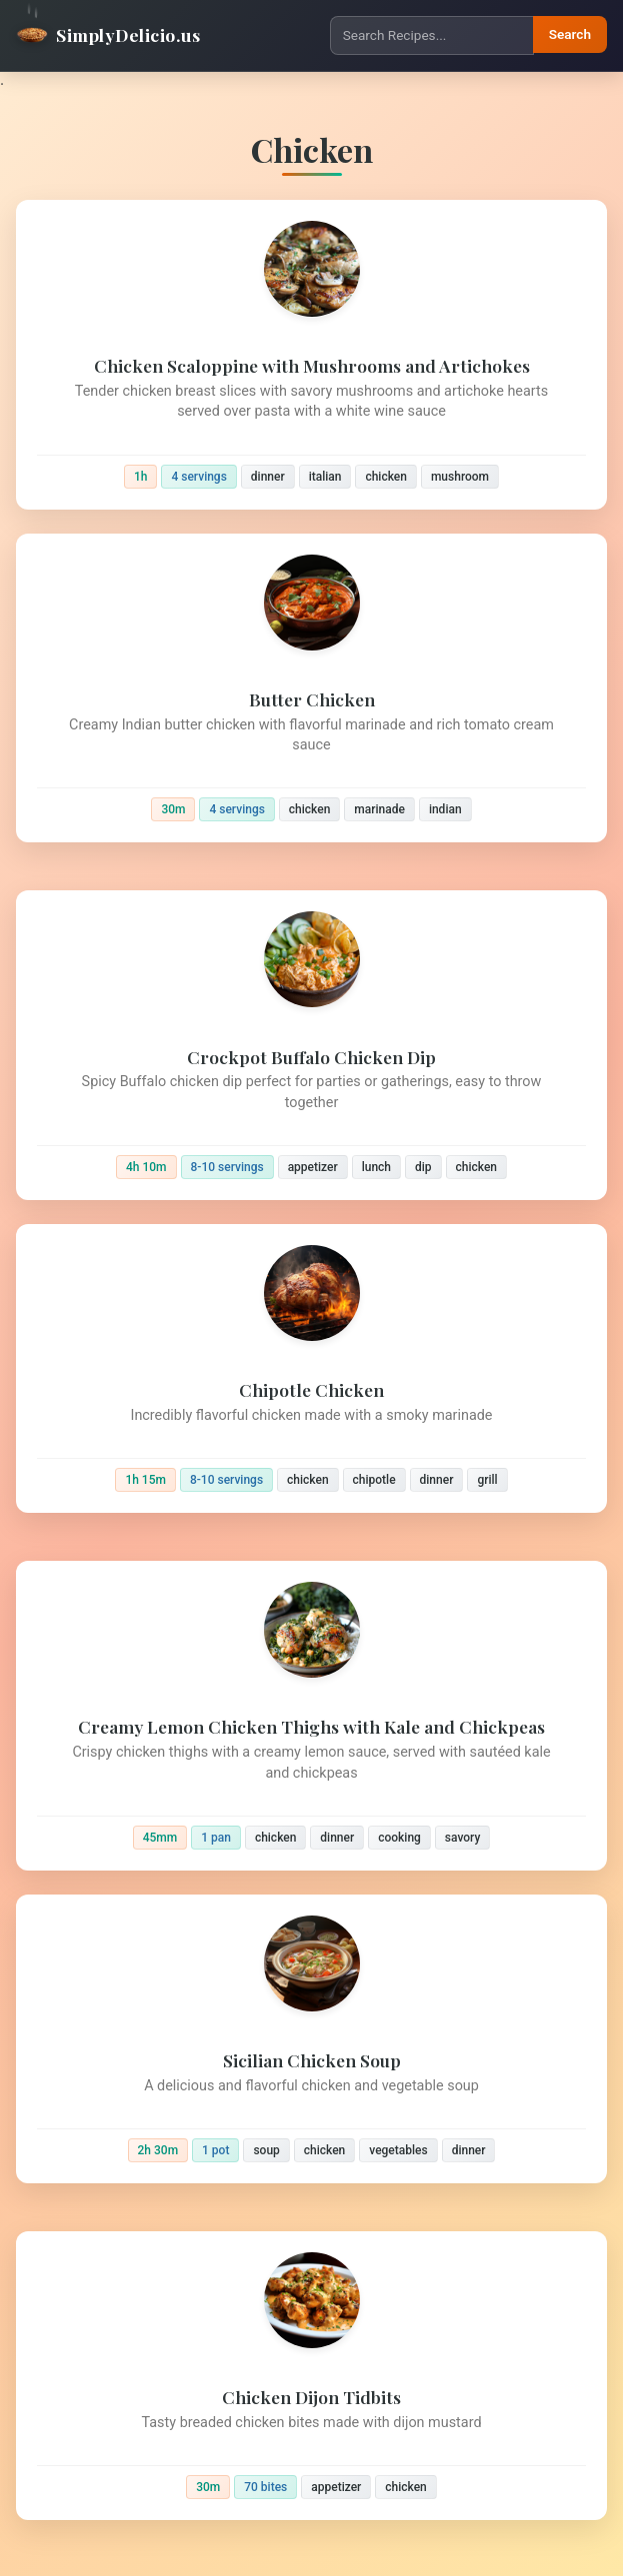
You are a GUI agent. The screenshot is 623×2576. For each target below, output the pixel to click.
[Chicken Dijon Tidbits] (311, 2375)
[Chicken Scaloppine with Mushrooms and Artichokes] (311, 355)
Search (570, 34)
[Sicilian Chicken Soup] (311, 2039)
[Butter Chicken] (311, 688)
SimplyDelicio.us (108, 35)
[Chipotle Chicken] (311, 1368)
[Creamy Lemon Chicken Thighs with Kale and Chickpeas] (311, 1716)
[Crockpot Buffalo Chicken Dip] (311, 1045)
